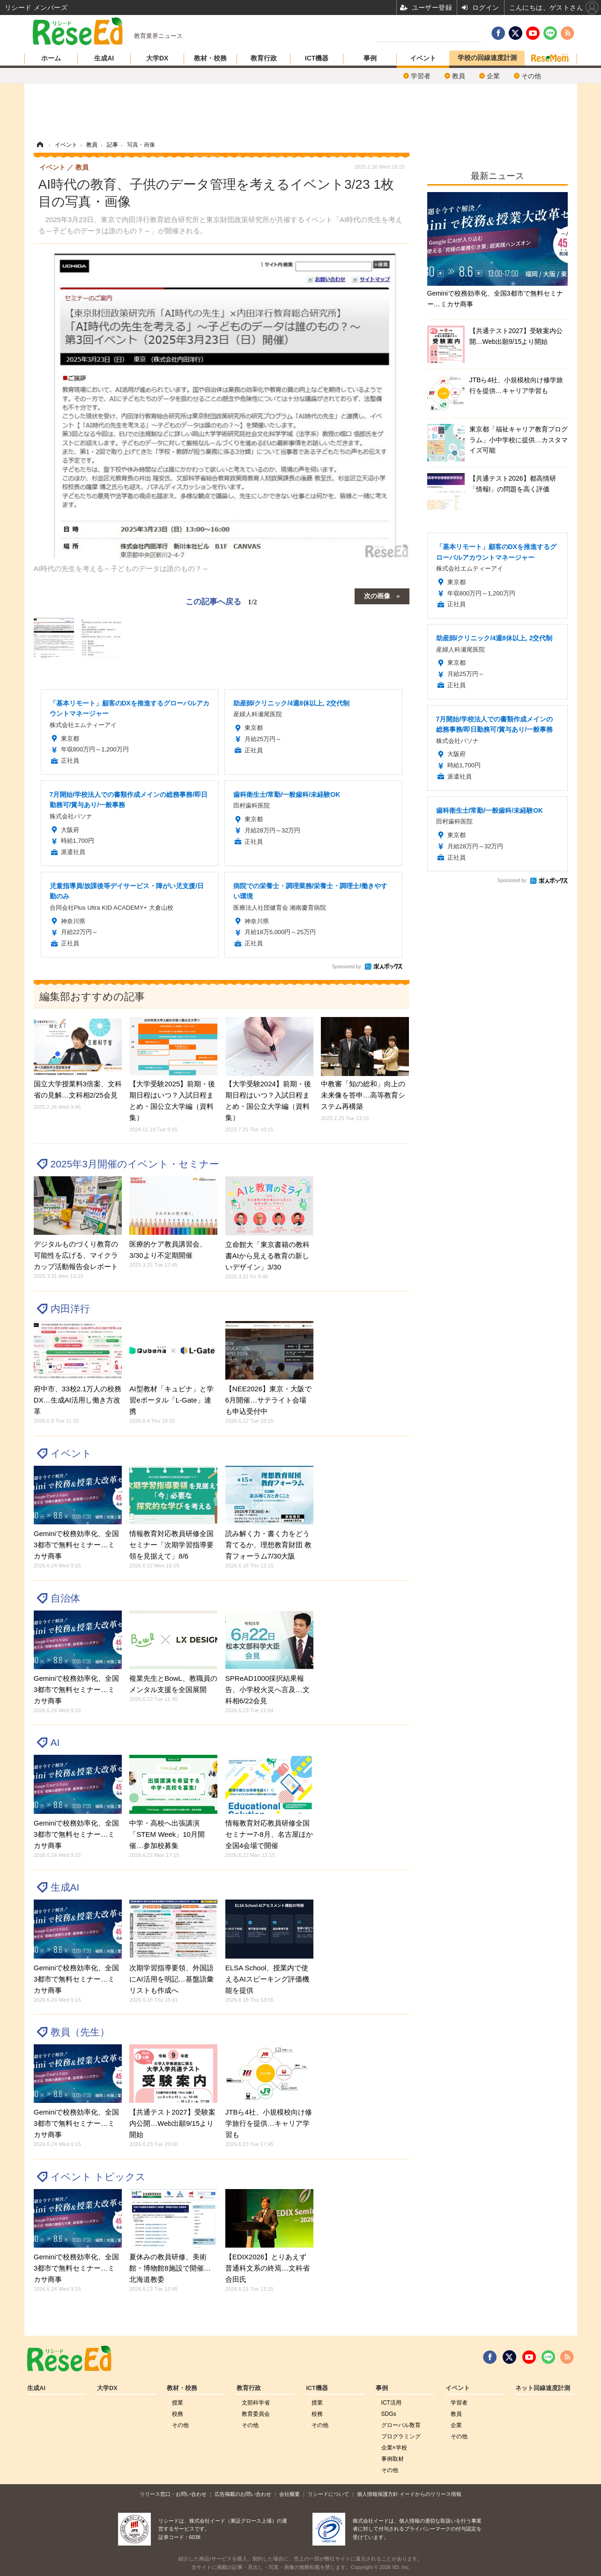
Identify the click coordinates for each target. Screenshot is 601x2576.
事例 (370, 58)
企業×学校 (394, 2447)
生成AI (104, 58)
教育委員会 (256, 2414)
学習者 (420, 76)
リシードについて (328, 2494)
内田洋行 (70, 1308)
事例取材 (392, 2459)
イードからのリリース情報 (430, 2494)
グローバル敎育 (401, 2425)
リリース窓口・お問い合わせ (173, 2494)
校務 (177, 2414)
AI (55, 1742)
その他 (531, 76)
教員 (458, 76)
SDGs (388, 2414)
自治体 (65, 1598)
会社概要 (289, 2494)
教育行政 (264, 58)
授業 (177, 2402)
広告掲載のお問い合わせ (243, 2494)
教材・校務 (210, 58)
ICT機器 (317, 58)
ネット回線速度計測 (542, 2388)
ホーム (51, 58)
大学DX (157, 58)
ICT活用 (391, 2402)
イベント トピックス (98, 2176)
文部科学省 (256, 2402)
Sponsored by (346, 966)
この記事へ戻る (221, 601)
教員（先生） (80, 2032)
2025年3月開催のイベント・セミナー (135, 1163)
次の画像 (377, 595)
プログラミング (401, 2436)
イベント (423, 58)
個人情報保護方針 (377, 2494)
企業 (493, 76)
